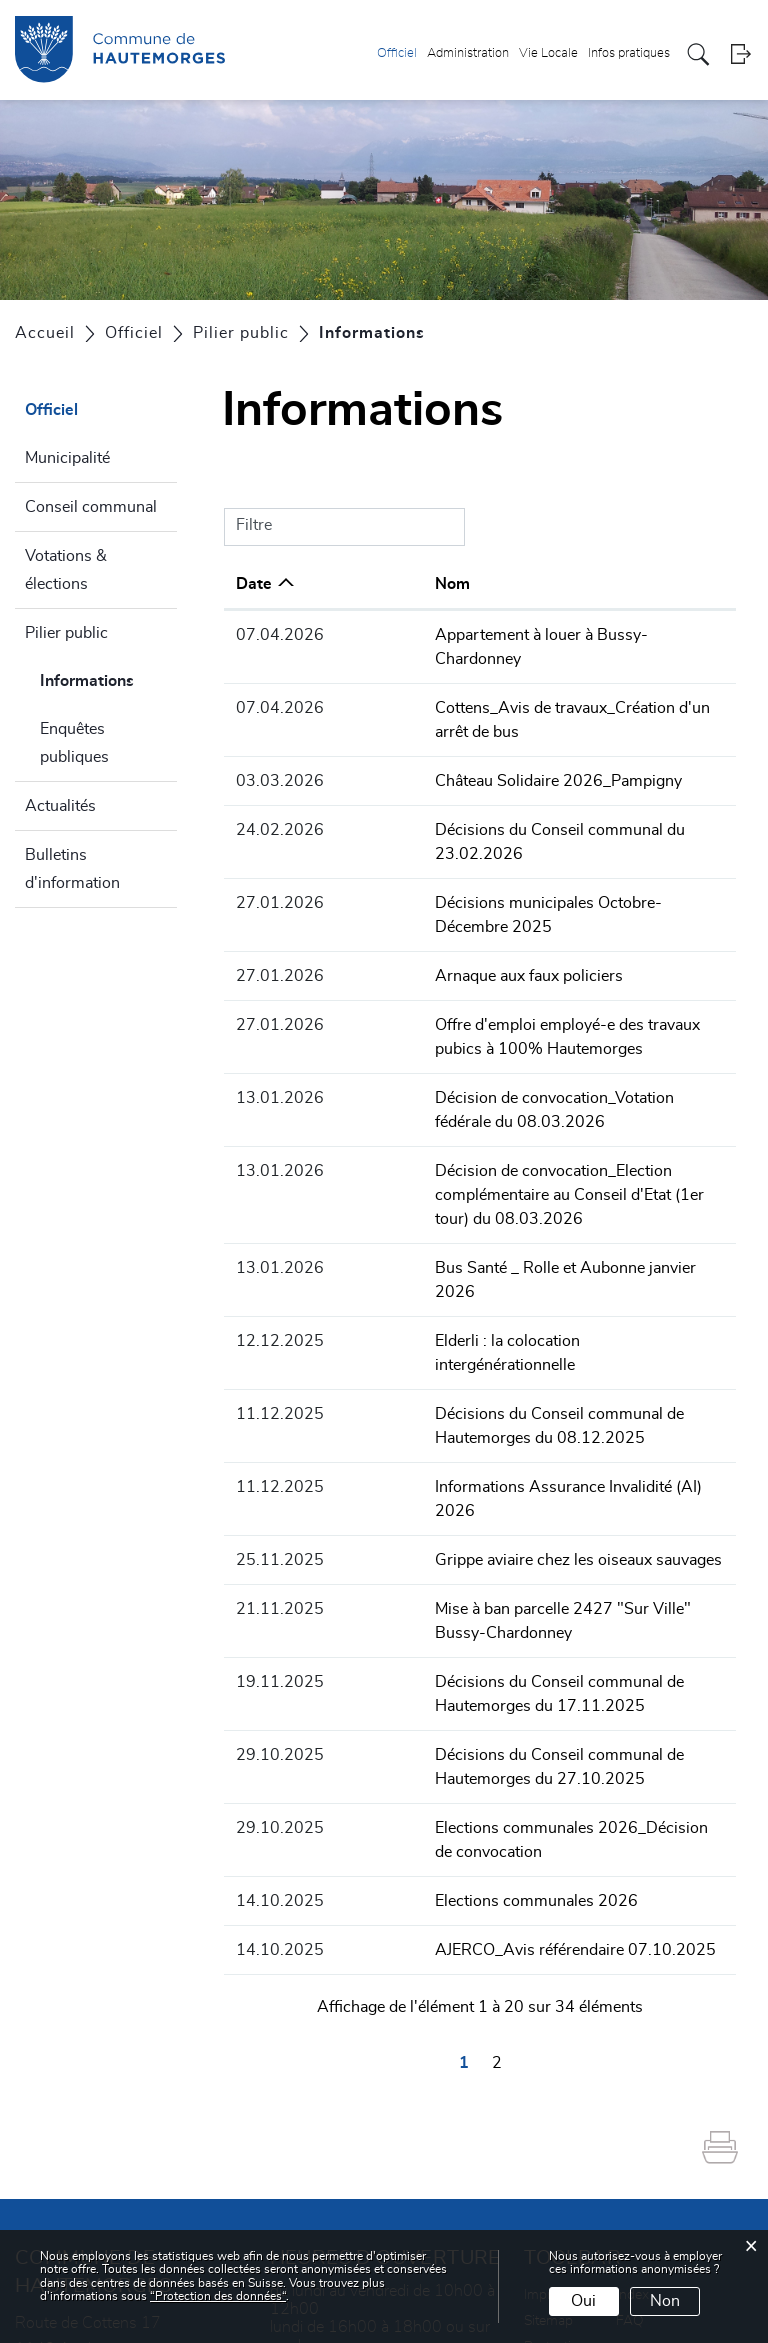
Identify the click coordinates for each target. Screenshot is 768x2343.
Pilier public (66, 633)
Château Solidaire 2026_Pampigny (471, 733)
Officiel (397, 53)
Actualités (60, 806)
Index (632, 2103)
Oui (583, 2301)
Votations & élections (66, 570)
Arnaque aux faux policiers (442, 880)
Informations (108, 678)
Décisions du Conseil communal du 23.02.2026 (519, 782)
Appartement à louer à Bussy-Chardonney (497, 635)
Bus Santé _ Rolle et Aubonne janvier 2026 (500, 1148)
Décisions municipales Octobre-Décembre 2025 (520, 831)
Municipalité (67, 458)
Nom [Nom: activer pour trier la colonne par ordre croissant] (365, 584)
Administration (468, 53)
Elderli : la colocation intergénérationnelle (492, 1197)
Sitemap (548, 2129)
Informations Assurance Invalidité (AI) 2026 (503, 1319)
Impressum (558, 2103)
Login (740, 54)
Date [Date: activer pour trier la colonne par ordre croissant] (254, 584)
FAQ (630, 2129)
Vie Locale (548, 53)
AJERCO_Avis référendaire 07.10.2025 (488, 1758)
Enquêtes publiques (74, 743)
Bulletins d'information (72, 869)
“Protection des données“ (218, 2296)
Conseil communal (91, 507)
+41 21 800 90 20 (173, 2208)
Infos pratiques (629, 53)
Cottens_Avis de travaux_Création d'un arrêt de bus (529, 684)
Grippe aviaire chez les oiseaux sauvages (491, 1368)
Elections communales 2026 (449, 1709)
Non (665, 2301)
